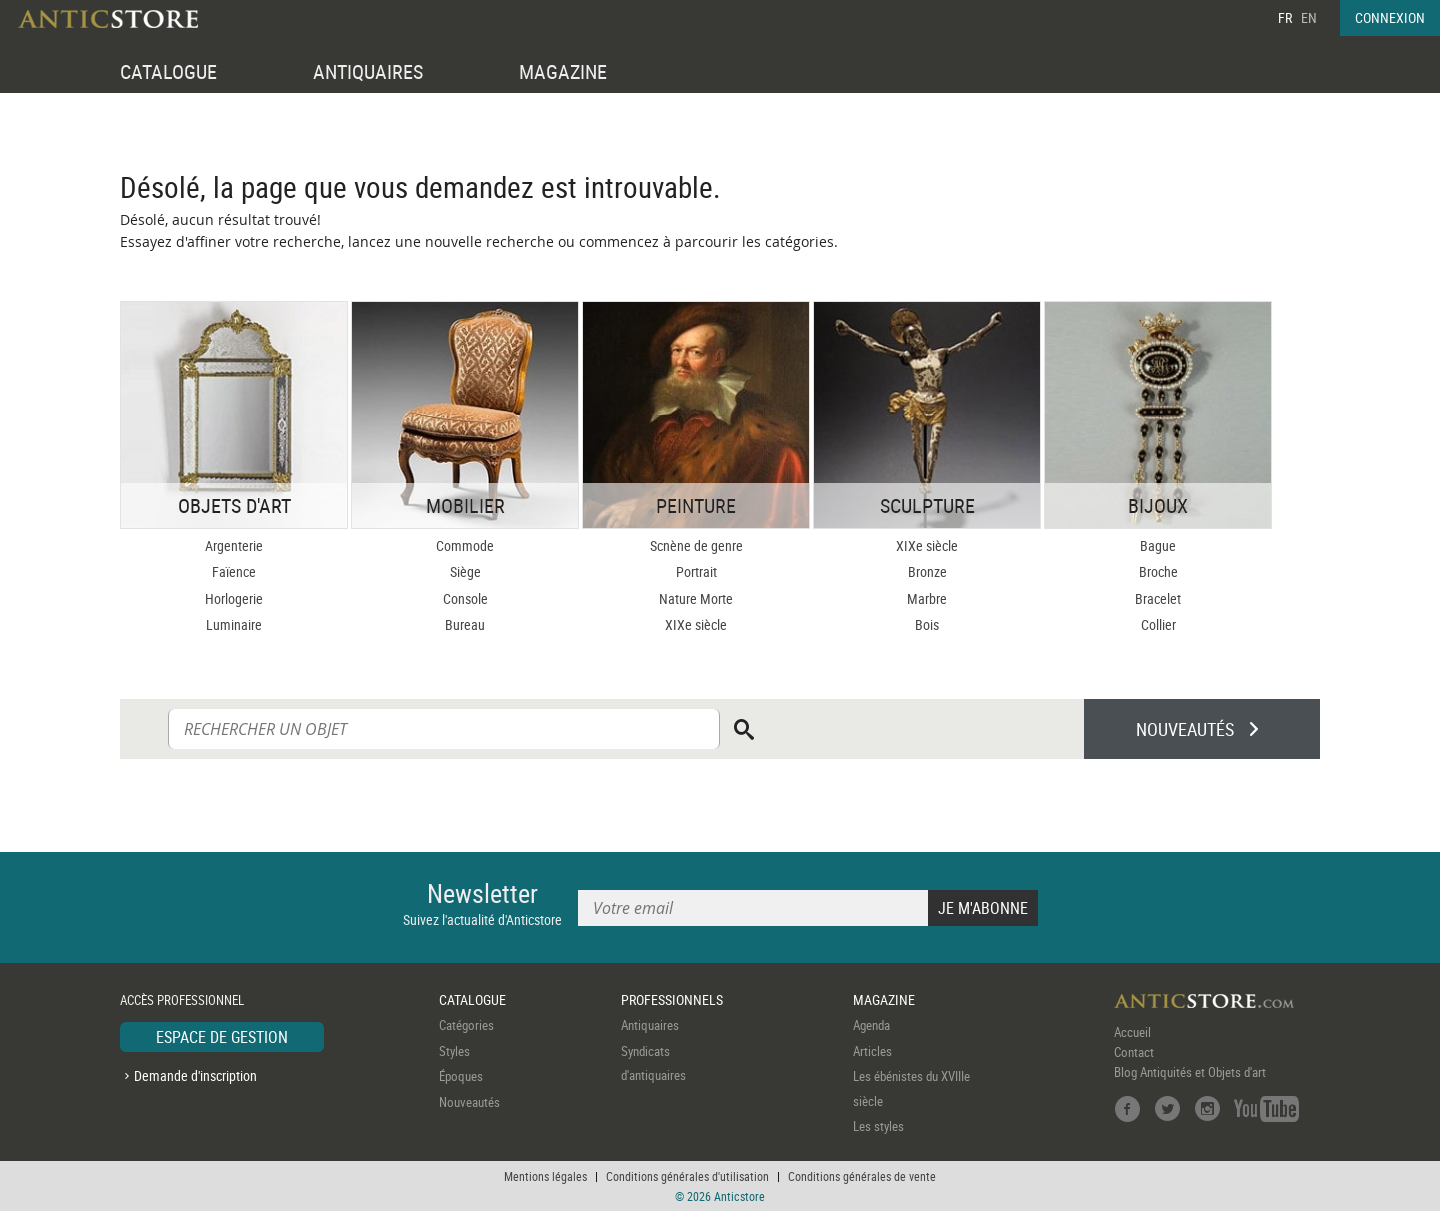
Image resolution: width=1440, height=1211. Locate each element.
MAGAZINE (563, 71)
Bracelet (1158, 598)
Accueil (1132, 1032)
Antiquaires (650, 1025)
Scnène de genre (696, 545)
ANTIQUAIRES (368, 71)
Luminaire (234, 624)
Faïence (234, 571)
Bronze (927, 571)
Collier (1158, 624)
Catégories (466, 1025)
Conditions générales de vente (862, 1176)
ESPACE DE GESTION (222, 1037)
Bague (1158, 545)
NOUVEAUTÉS (1185, 729)
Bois (927, 624)
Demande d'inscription (195, 1075)
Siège (465, 571)
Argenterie (234, 545)
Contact (1134, 1052)
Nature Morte (696, 598)
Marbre (927, 598)
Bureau (465, 624)
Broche (1158, 571)
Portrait (696, 571)
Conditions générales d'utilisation (687, 1176)
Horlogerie (234, 598)
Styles (454, 1051)
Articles (872, 1051)
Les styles (878, 1126)
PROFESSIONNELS (672, 999)
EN (1309, 17)
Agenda (871, 1025)
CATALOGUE (168, 71)
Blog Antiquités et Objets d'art (1190, 1072)
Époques (461, 1076)
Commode (465, 545)
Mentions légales (545, 1176)
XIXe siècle (696, 624)
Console (465, 598)
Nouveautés (469, 1102)
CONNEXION (1390, 17)
